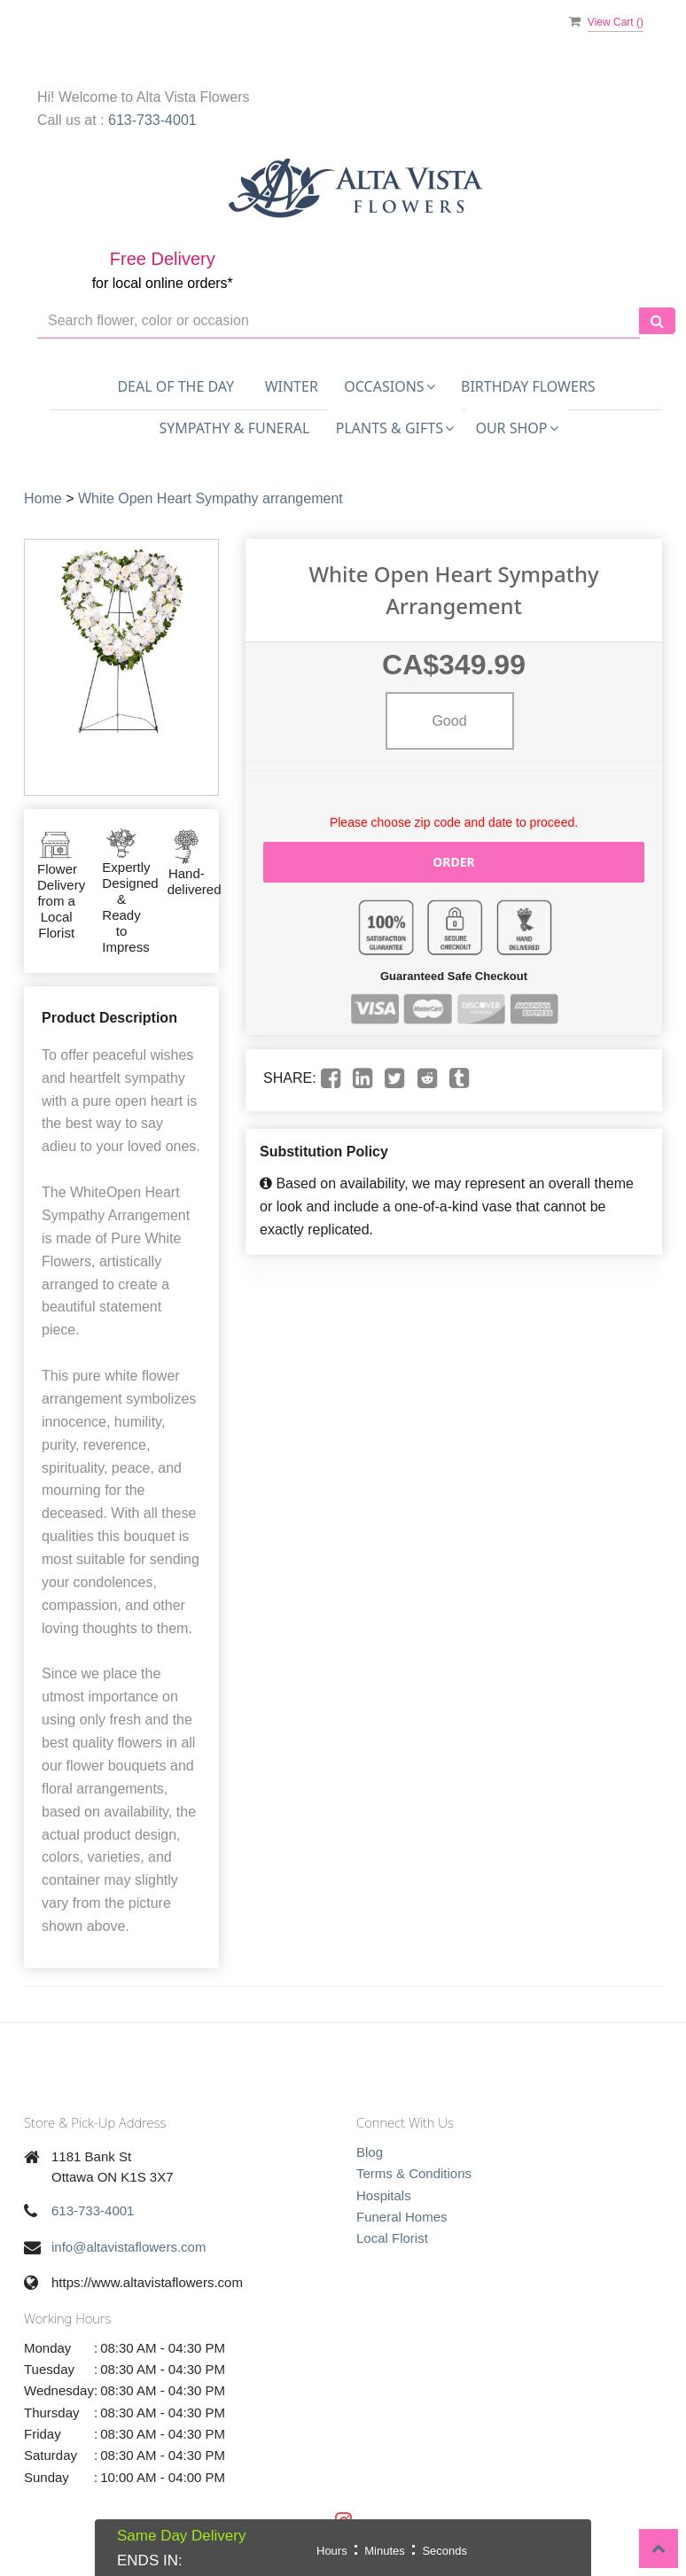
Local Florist (392, 2237)
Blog (369, 2152)
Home (43, 498)
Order (454, 861)
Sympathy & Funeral (234, 428)
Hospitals (383, 2195)
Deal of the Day (175, 386)
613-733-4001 (152, 120)
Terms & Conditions (414, 2173)
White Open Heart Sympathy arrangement (210, 498)
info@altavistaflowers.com (128, 2246)
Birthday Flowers (528, 386)
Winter (291, 386)
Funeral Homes (402, 2216)
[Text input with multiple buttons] (338, 321)
